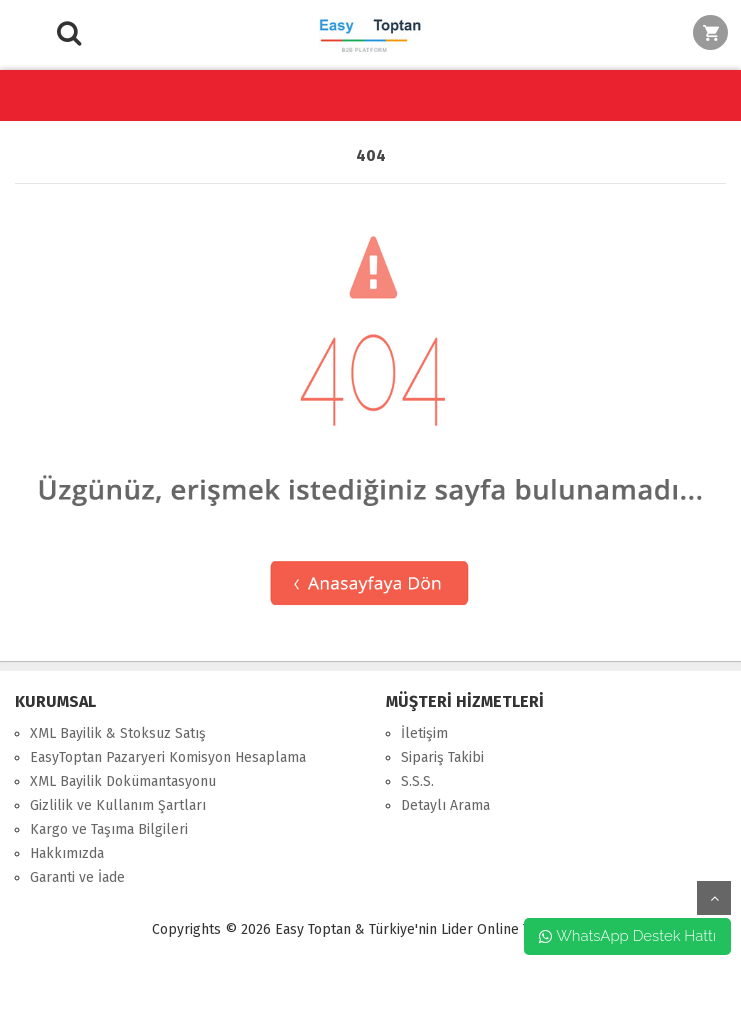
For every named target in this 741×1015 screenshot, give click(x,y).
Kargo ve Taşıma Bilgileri (109, 829)
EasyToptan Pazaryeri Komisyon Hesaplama (168, 757)
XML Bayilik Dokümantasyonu (123, 781)
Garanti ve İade (77, 877)
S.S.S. (417, 781)
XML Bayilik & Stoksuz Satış (118, 733)
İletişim (424, 733)
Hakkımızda (67, 853)
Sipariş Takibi (442, 757)
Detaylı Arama (445, 805)
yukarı (714, 898)
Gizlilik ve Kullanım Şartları (118, 805)
